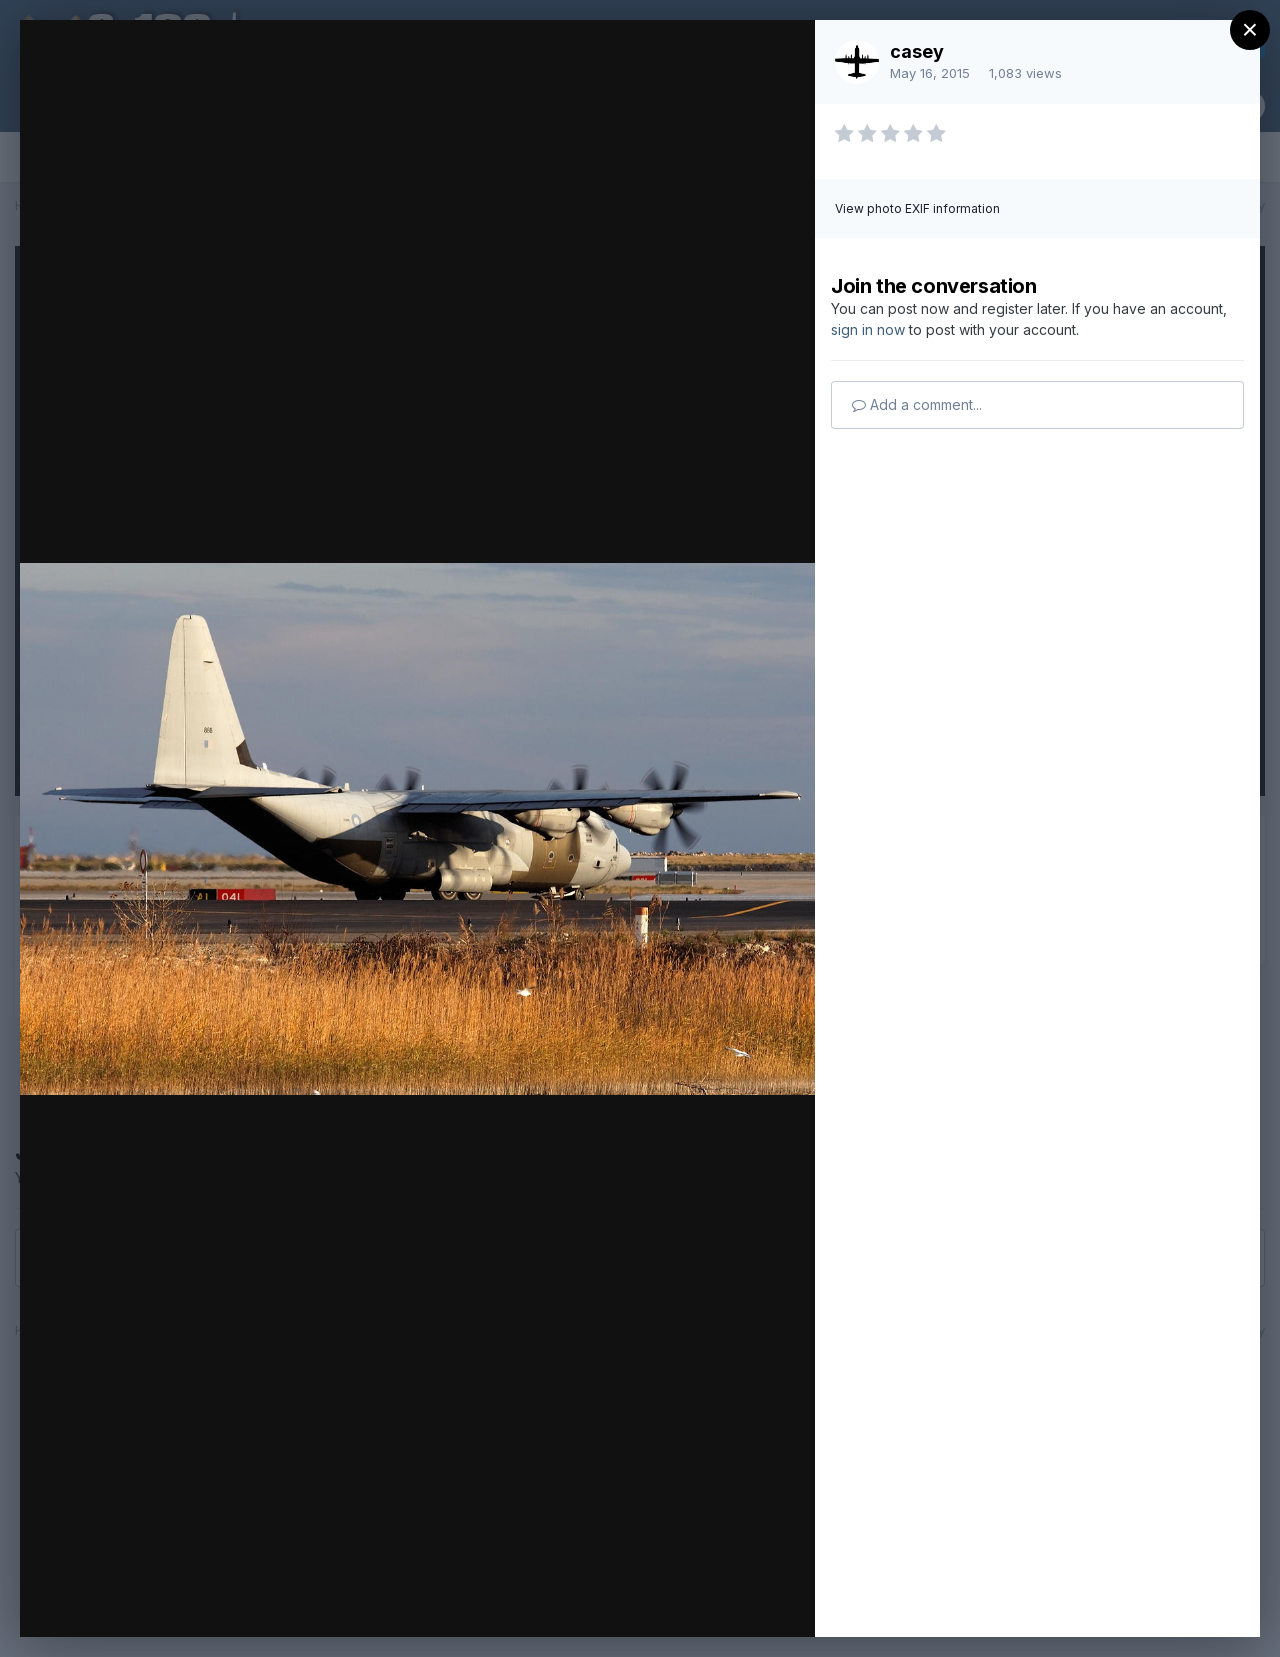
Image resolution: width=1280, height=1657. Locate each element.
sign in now (868, 329)
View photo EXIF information (917, 208)
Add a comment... (917, 404)
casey (917, 51)
